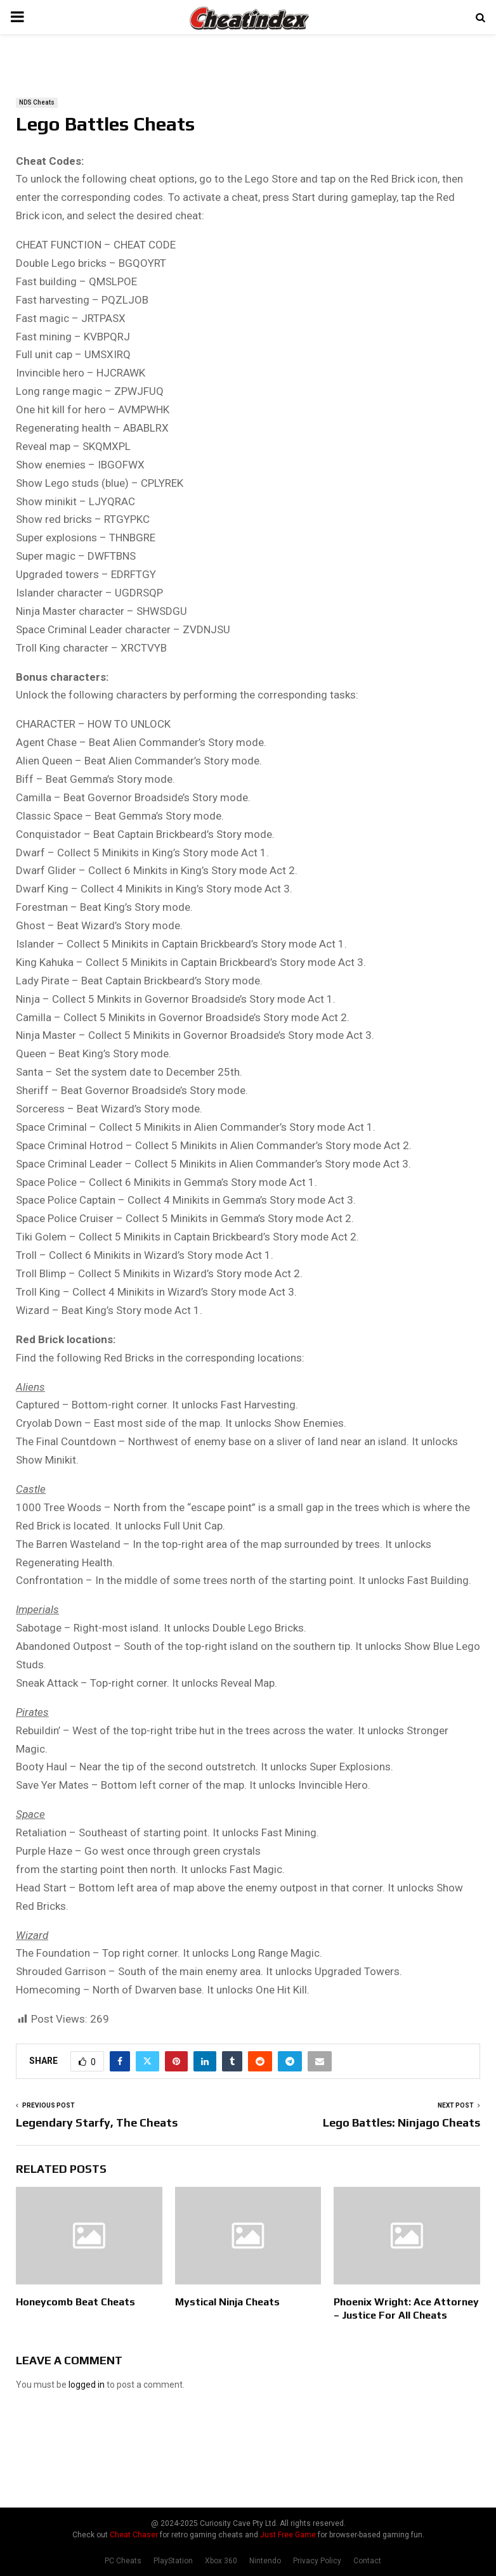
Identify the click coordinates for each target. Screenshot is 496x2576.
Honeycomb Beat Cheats (75, 2302)
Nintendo (265, 2560)
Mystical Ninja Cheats (227, 2302)
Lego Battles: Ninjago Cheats (401, 2122)
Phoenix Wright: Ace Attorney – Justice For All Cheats (406, 2308)
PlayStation (173, 2560)
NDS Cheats (37, 102)
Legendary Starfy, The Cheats (97, 2122)
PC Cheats (123, 2560)
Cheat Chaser (134, 2534)
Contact (367, 2560)
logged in (87, 2385)
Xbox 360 (221, 2560)
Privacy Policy (317, 2560)
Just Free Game (288, 2534)
